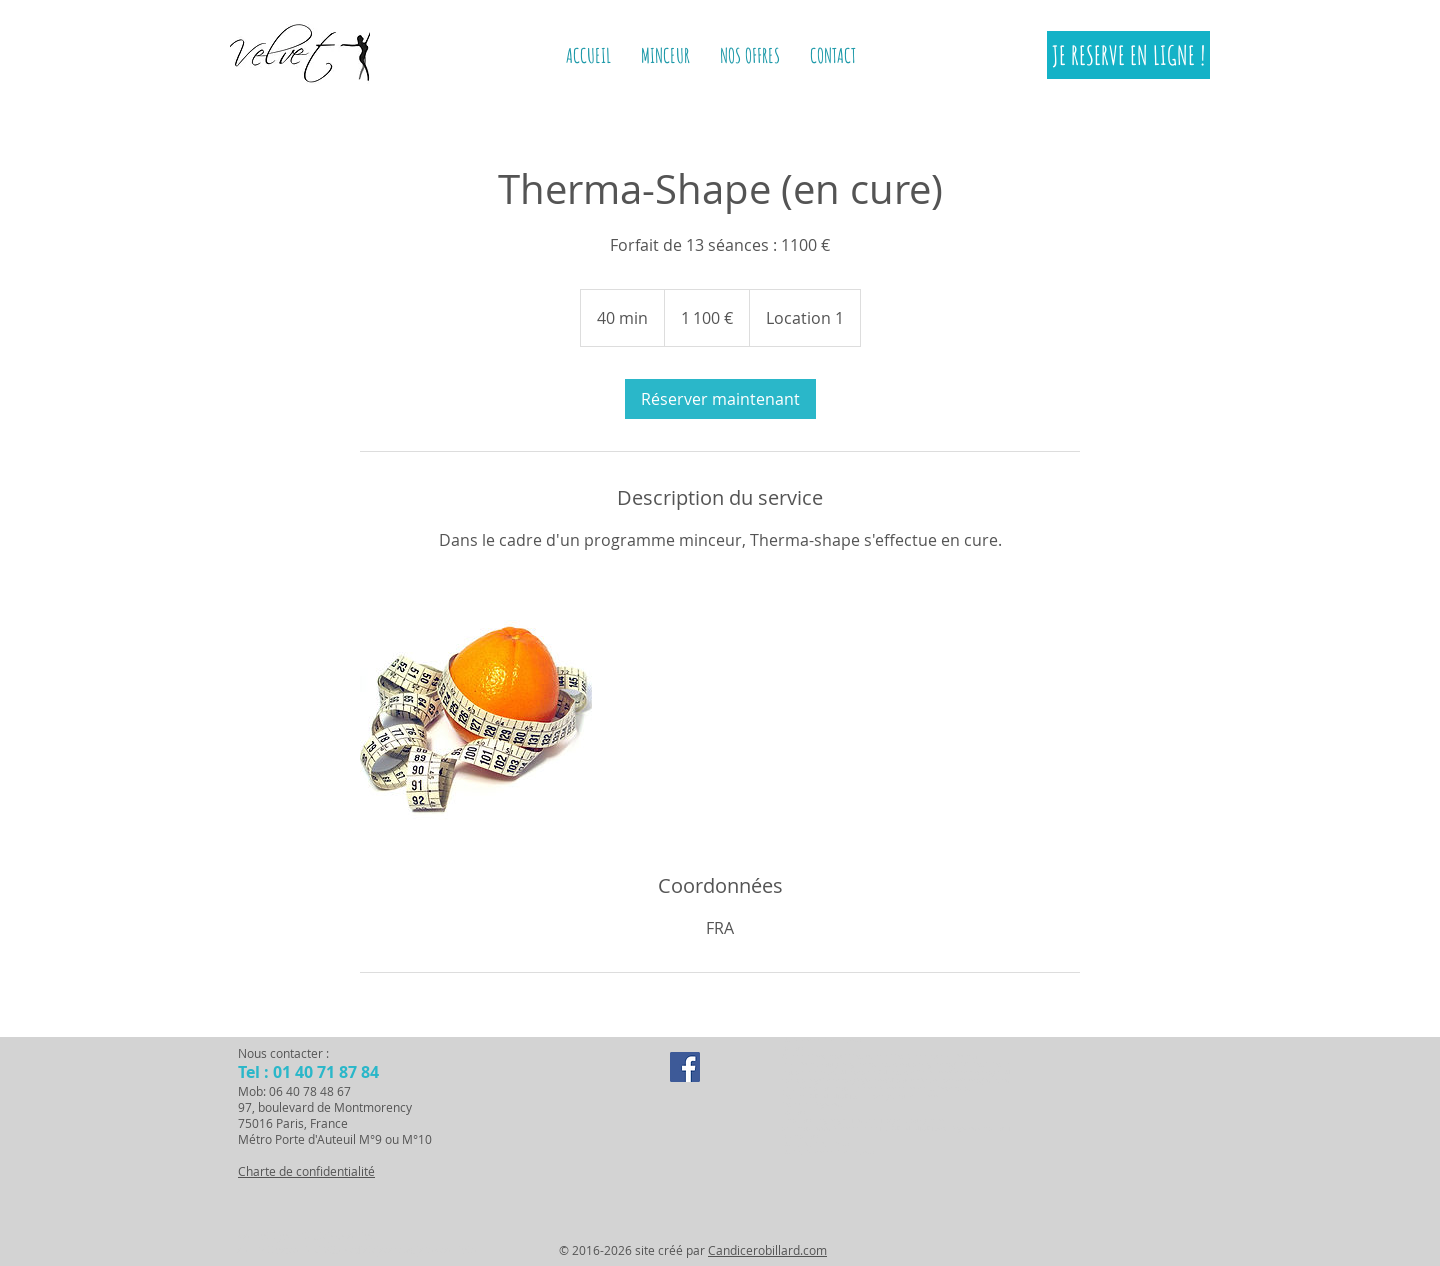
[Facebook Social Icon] (685, 1067)
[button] (665, 55)
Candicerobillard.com (767, 1250)
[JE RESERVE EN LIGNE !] (1128, 55)
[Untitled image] (476, 712)
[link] (720, 399)
